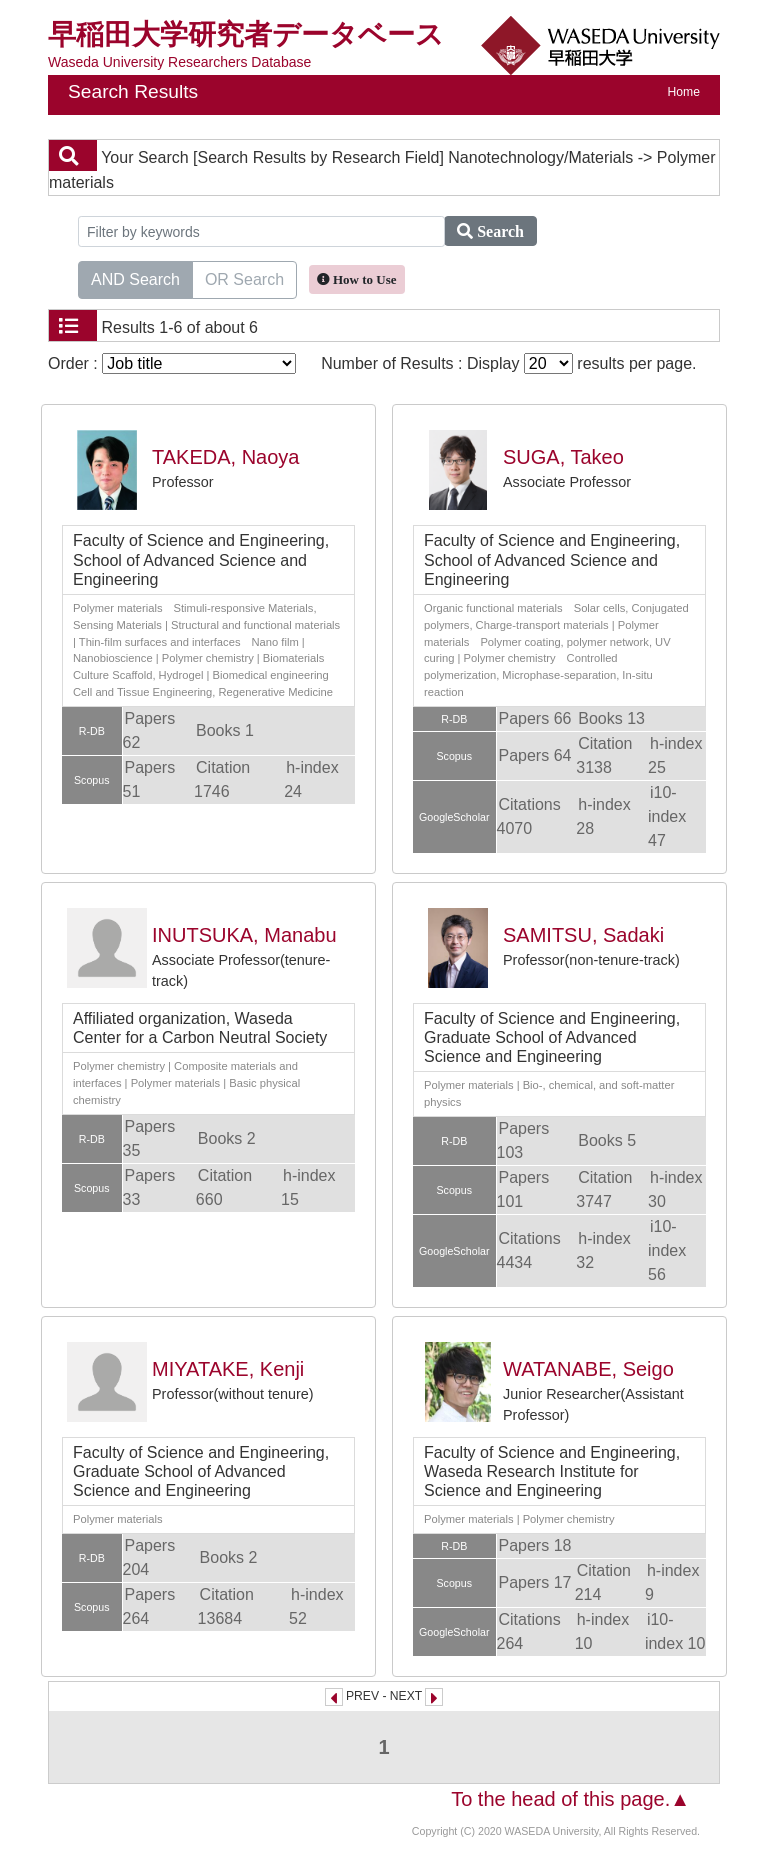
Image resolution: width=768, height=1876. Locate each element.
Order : (172, 363)
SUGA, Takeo (563, 457)
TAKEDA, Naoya (225, 457)
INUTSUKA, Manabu (244, 935)
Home (684, 92)
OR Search (244, 278)
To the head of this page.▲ (570, 1799)
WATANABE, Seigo (588, 1369)
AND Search (135, 278)
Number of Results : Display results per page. (508, 363)
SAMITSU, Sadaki (583, 935)
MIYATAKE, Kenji (228, 1369)
